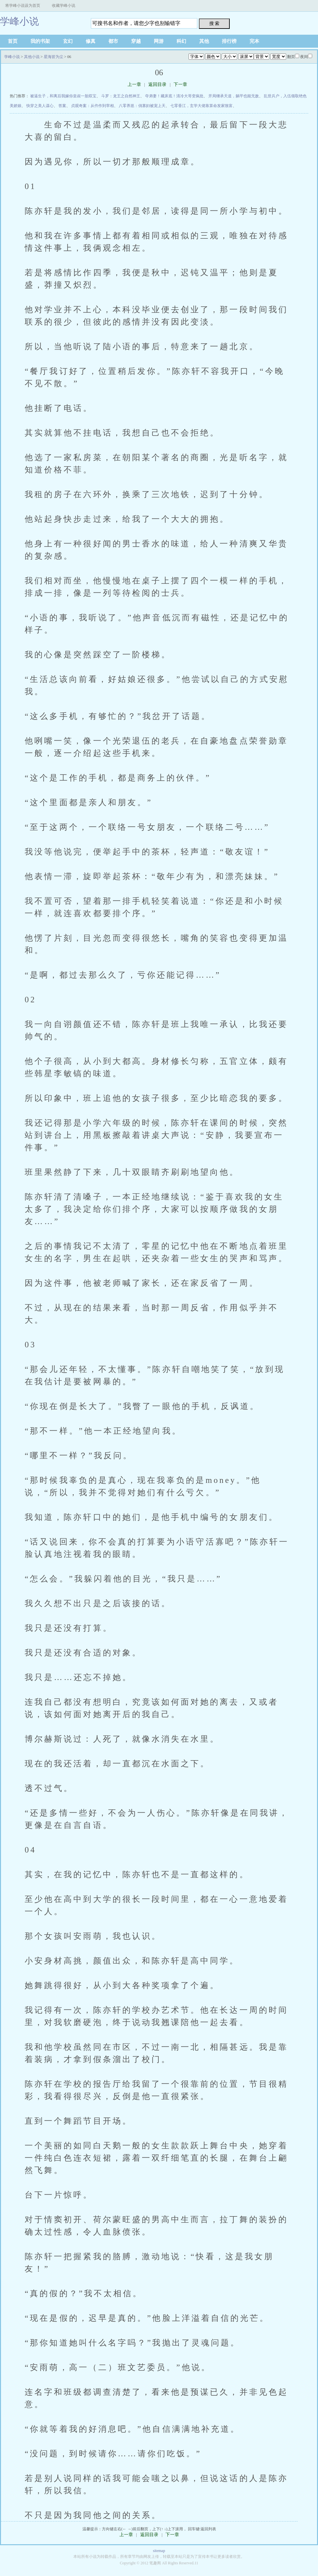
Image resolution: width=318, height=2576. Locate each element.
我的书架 (40, 41)
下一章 (180, 84)
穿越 (136, 41)
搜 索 (214, 23)
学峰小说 (19, 21)
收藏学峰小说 (63, 5)
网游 (159, 41)
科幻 (181, 41)
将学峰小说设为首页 (22, 5)
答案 (62, 105)
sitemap (159, 2550)
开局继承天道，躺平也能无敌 (233, 96)
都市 (113, 41)
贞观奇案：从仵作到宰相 (92, 105)
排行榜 (229, 41)
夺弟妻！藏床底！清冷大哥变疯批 (174, 96)
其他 (204, 41)
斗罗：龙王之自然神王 (120, 96)
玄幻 (68, 41)
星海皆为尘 (53, 56)
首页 (13, 41)
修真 (90, 41)
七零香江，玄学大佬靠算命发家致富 (201, 105)
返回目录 (157, 84)
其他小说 (32, 56)
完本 (254, 41)
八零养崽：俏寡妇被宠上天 (142, 105)
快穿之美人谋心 (40, 105)
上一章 (134, 84)
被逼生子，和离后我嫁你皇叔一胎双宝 (63, 96)
